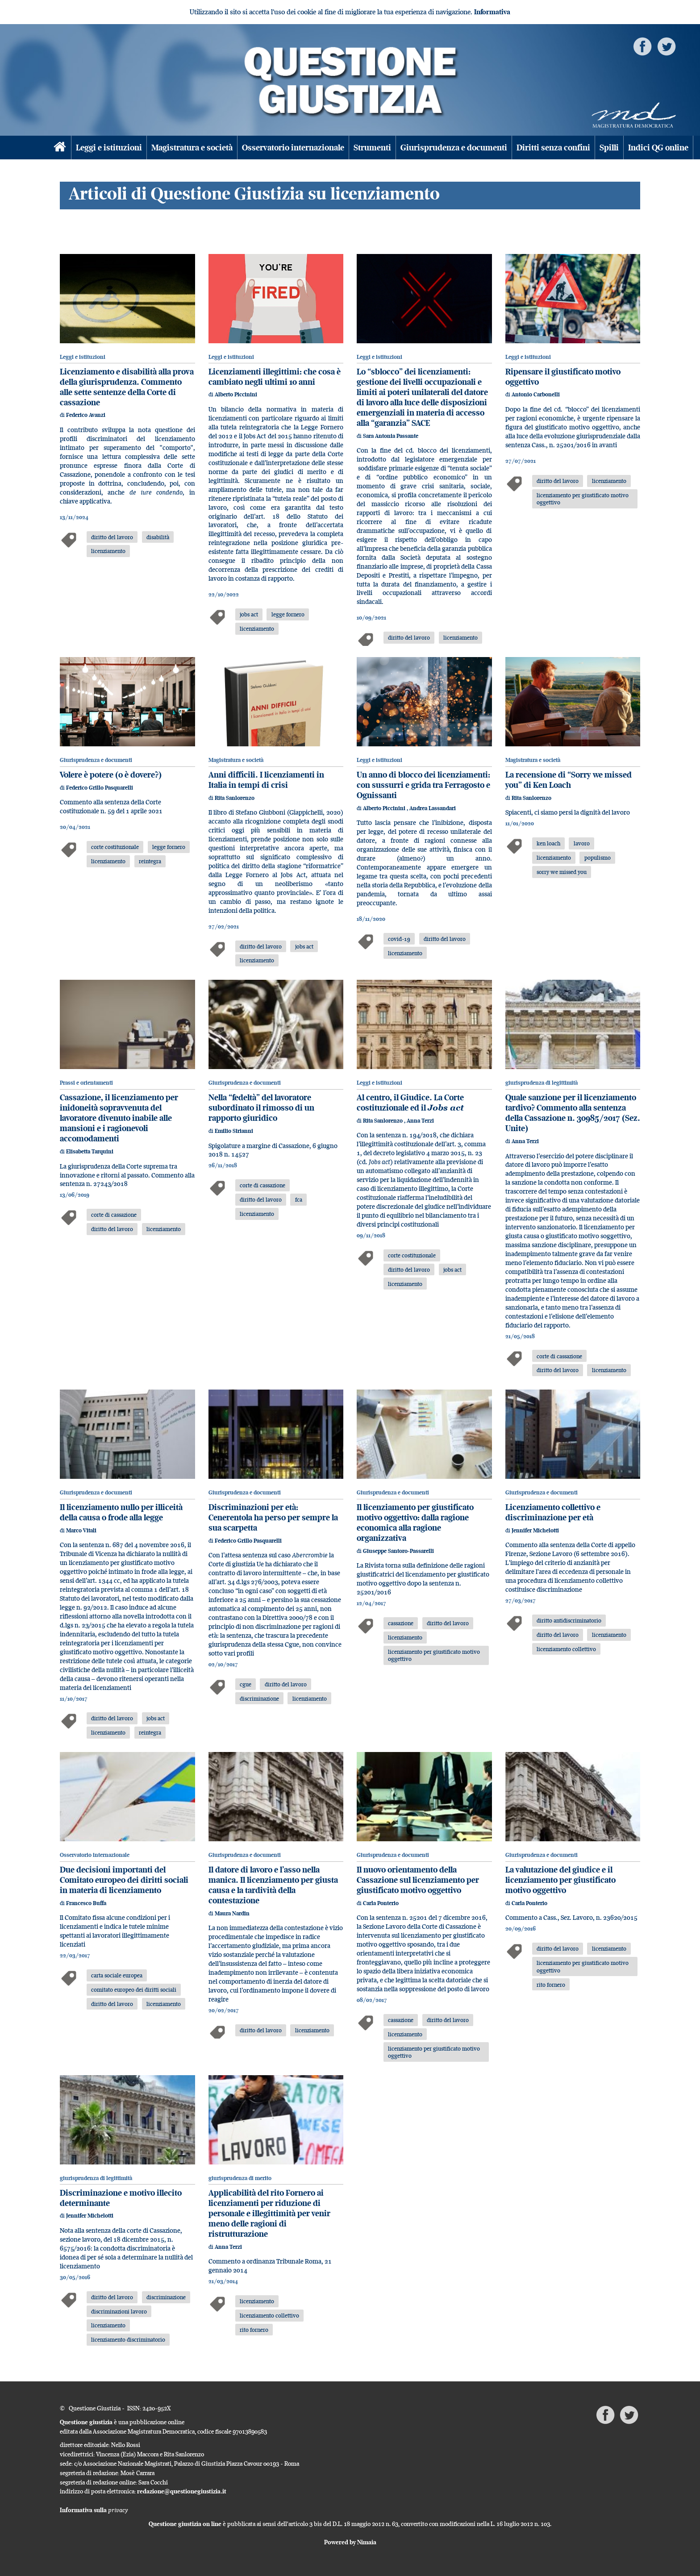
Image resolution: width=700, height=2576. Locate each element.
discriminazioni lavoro (119, 2311)
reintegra (150, 861)
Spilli (609, 147)
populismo (597, 857)
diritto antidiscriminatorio (569, 1620)
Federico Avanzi (85, 415)
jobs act (249, 614)
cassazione (400, 1623)
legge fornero (287, 614)
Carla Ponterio (381, 1903)
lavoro (582, 843)
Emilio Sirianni (234, 1131)
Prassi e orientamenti (86, 1082)
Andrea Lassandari (432, 808)
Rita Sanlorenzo (234, 798)
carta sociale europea (116, 1975)
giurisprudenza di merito (239, 2178)
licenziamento (108, 550)
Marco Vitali (81, 1530)
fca (298, 1199)
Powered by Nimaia (350, 2542)
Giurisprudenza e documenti (453, 147)
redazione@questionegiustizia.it (181, 2491)
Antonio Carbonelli (536, 394)
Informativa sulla (94, 2510)
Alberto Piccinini (236, 394)
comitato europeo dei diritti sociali (133, 1989)
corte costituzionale (115, 846)
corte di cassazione (114, 1214)
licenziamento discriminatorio (128, 2339)
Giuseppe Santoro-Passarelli (398, 1551)
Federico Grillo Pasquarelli (99, 787)
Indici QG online (658, 147)
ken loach (548, 843)
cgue (245, 1684)
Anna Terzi (420, 1120)
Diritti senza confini (553, 147)
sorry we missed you (562, 871)
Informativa (492, 12)
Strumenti (372, 147)
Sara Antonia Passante (390, 436)
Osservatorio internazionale (293, 147)
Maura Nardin (232, 1913)
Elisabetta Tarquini (89, 1151)
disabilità (157, 537)
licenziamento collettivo (566, 1648)
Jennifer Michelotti (535, 1530)
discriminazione (259, 1698)
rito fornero (551, 1984)
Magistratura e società (192, 147)
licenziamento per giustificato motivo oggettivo (583, 498)
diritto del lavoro (112, 537)
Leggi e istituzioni (109, 147)
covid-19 (399, 938)
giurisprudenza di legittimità (541, 1082)
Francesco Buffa (86, 1903)
